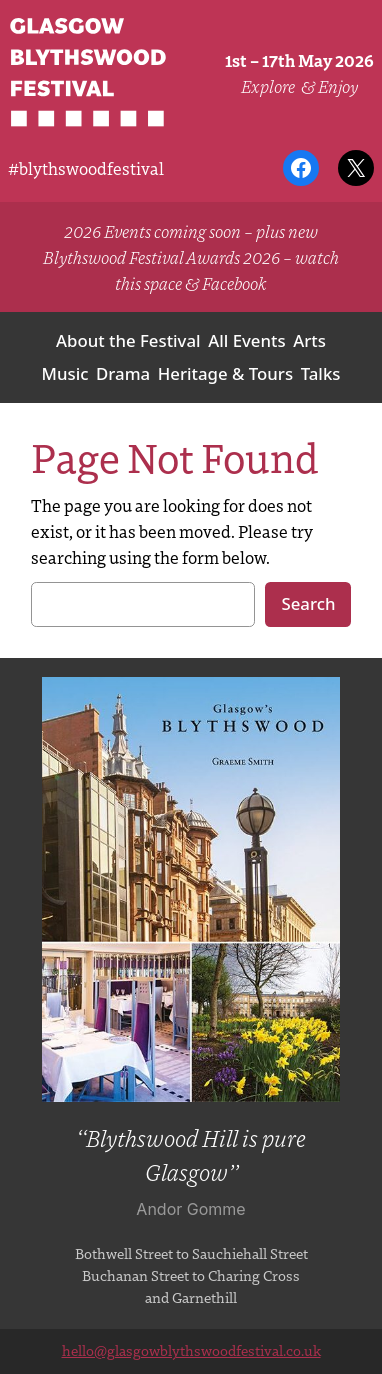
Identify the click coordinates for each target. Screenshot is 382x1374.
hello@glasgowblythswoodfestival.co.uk (191, 1350)
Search (308, 603)
